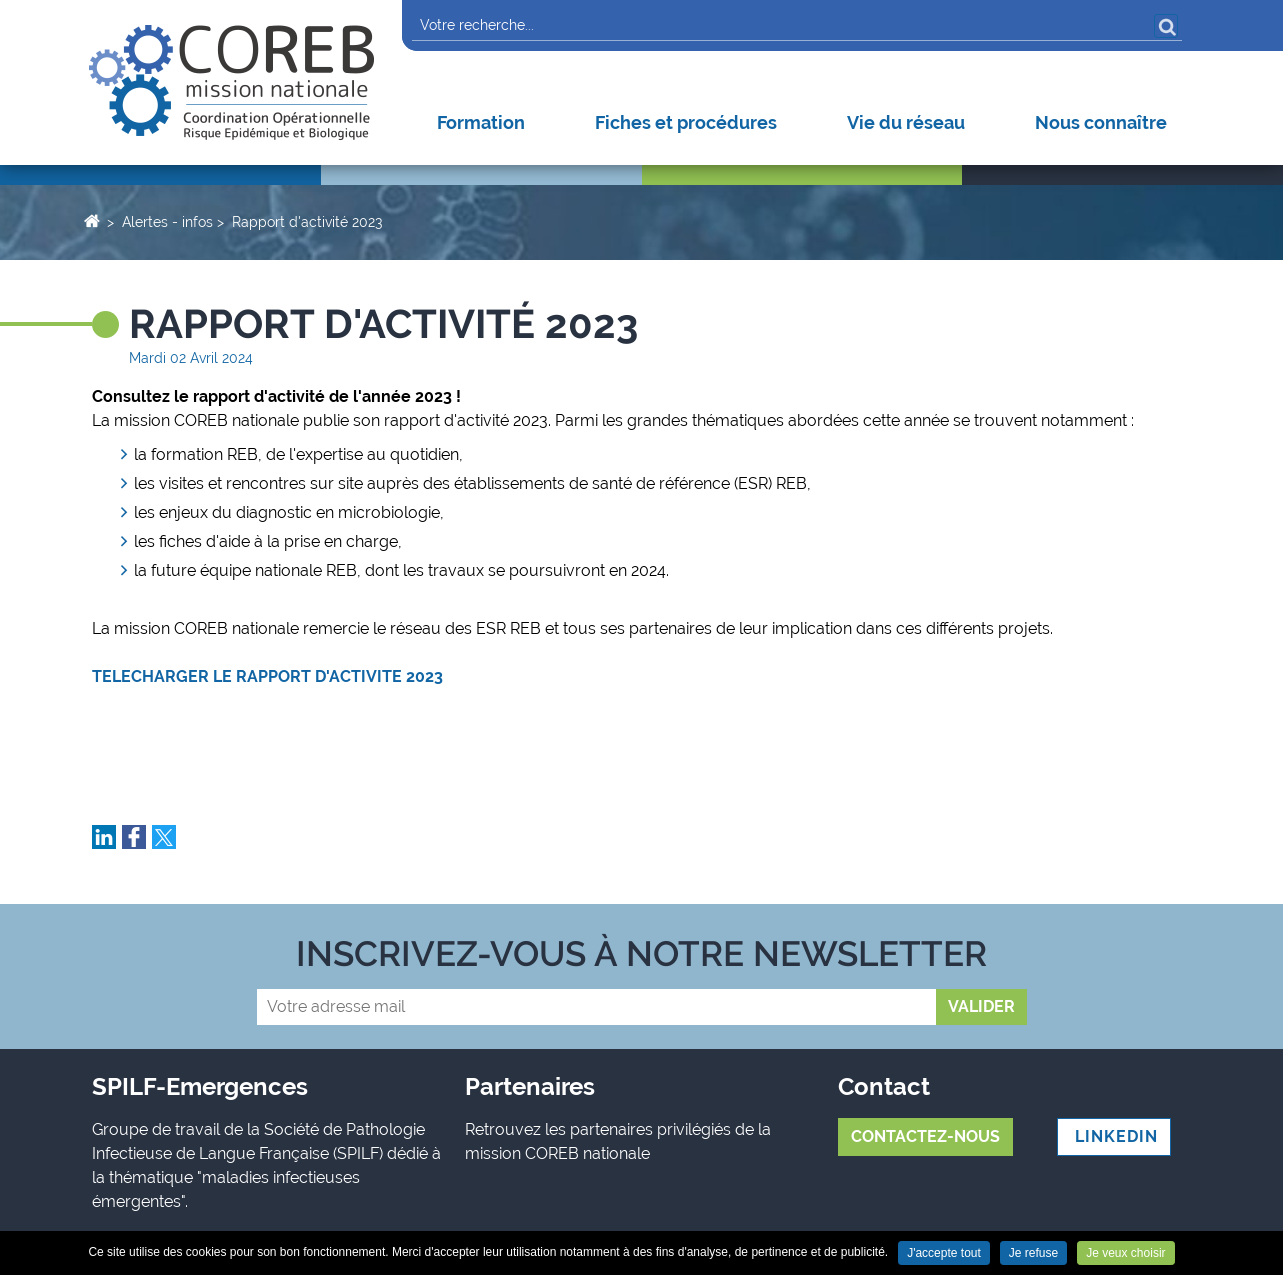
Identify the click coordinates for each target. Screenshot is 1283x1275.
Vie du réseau (906, 122)
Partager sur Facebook (134, 837)
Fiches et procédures (686, 122)
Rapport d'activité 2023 (307, 222)
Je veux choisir (1125, 1253)
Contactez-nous (925, 1136)
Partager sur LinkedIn (104, 837)
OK (1166, 26)
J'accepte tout (944, 1253)
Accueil (92, 220)
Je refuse (1033, 1253)
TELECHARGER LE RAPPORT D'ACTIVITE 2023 (267, 676)
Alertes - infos (167, 222)
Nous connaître (1101, 122)
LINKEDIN (1114, 1136)
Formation (481, 122)
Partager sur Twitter (164, 837)
